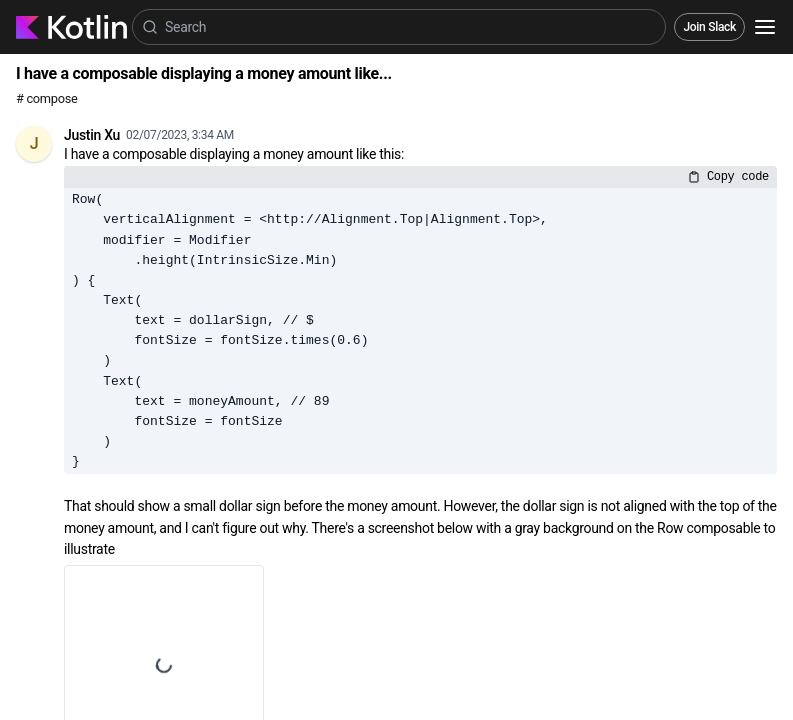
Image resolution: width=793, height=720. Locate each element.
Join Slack (709, 27)
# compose (46, 98)
